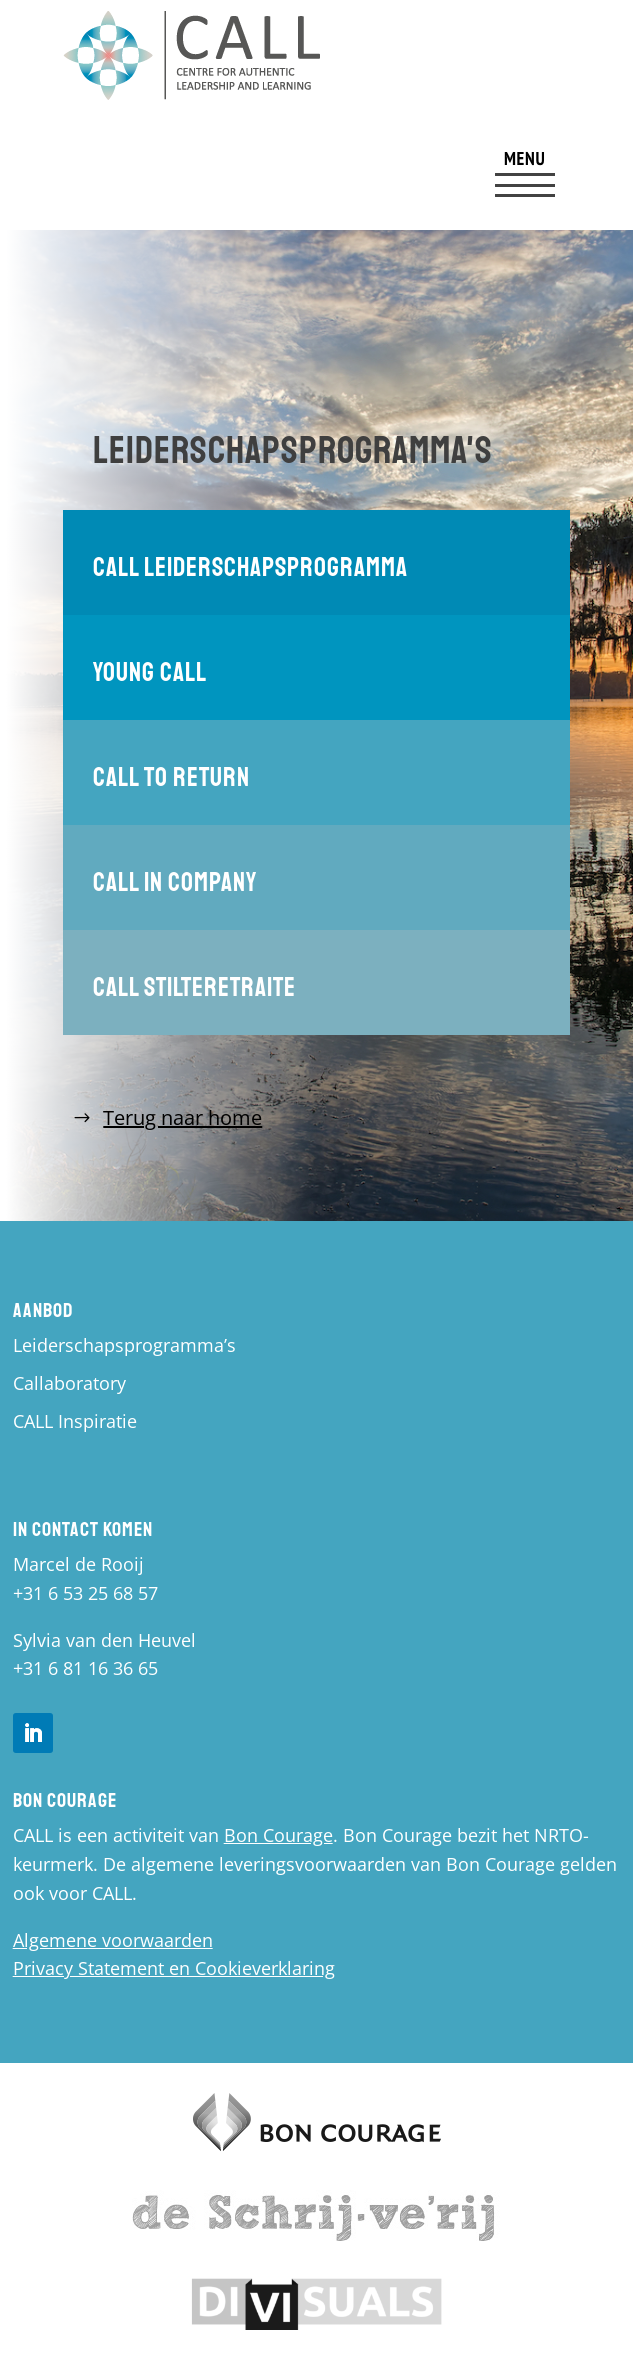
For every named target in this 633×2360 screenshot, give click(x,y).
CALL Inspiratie (75, 1421)
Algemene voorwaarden (113, 1940)
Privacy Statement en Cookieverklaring (174, 1968)
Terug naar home (182, 1117)
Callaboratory (69, 1383)
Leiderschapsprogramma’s (124, 1345)
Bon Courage (278, 1835)
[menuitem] (525, 175)
